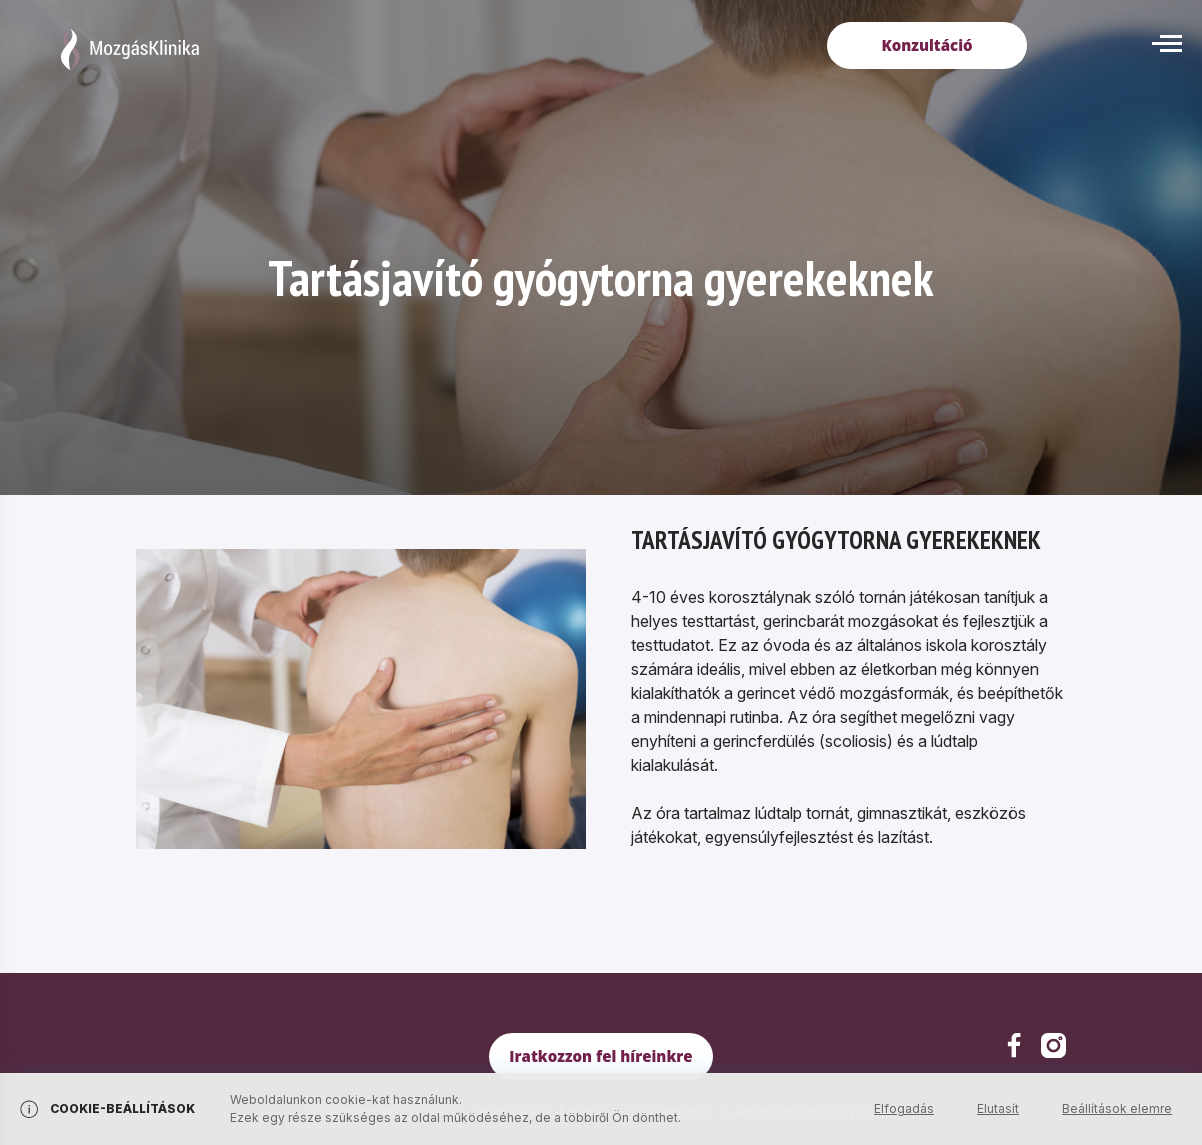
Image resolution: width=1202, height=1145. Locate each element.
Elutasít (998, 1108)
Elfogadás (904, 1108)
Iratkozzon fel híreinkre (600, 1056)
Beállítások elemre (1117, 1108)
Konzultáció (926, 45)
